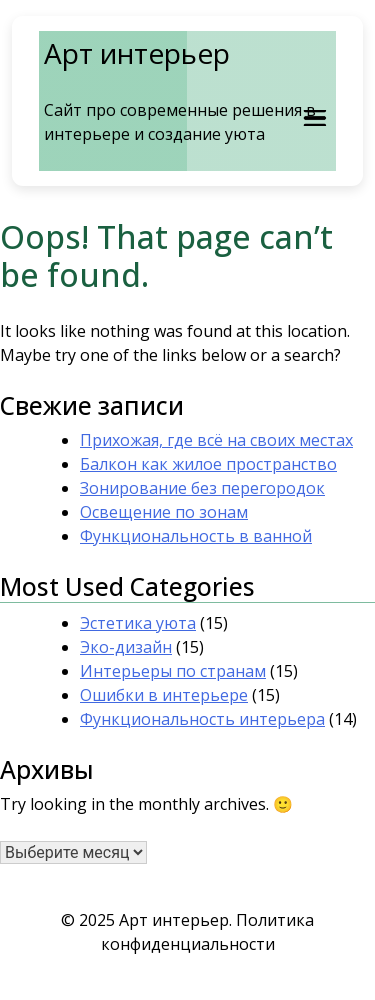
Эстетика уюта (138, 623)
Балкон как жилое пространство (208, 464)
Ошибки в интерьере (164, 695)
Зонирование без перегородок (202, 488)
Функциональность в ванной (196, 536)
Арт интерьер (137, 53)
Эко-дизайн (126, 647)
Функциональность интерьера (202, 719)
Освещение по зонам (164, 512)
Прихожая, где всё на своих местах (216, 440)
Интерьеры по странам (173, 671)
